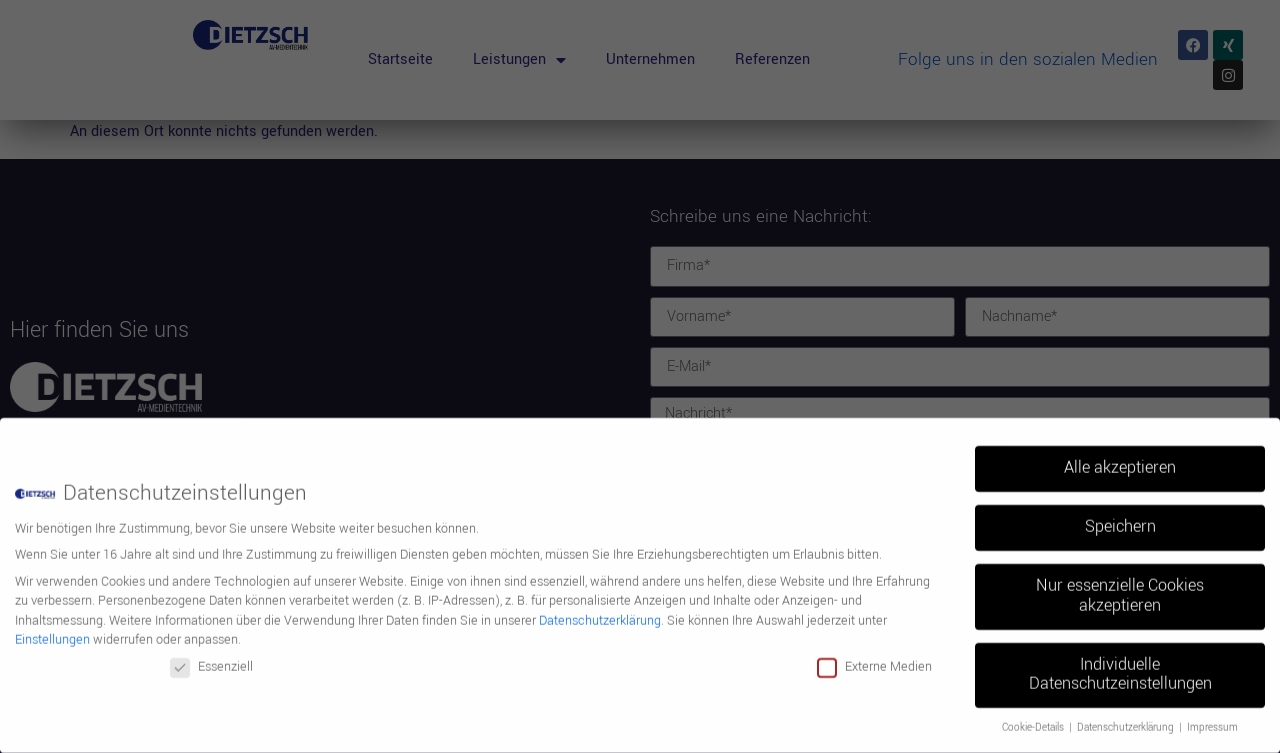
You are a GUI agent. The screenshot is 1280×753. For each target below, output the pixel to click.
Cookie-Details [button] (1034, 720)
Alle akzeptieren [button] (1120, 460)
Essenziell (211, 659)
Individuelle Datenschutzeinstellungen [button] (1120, 667)
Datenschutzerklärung (600, 613)
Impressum (1212, 720)
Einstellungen (52, 632)
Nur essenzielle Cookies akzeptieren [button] (1120, 588)
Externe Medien (874, 659)
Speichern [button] (1120, 519)
